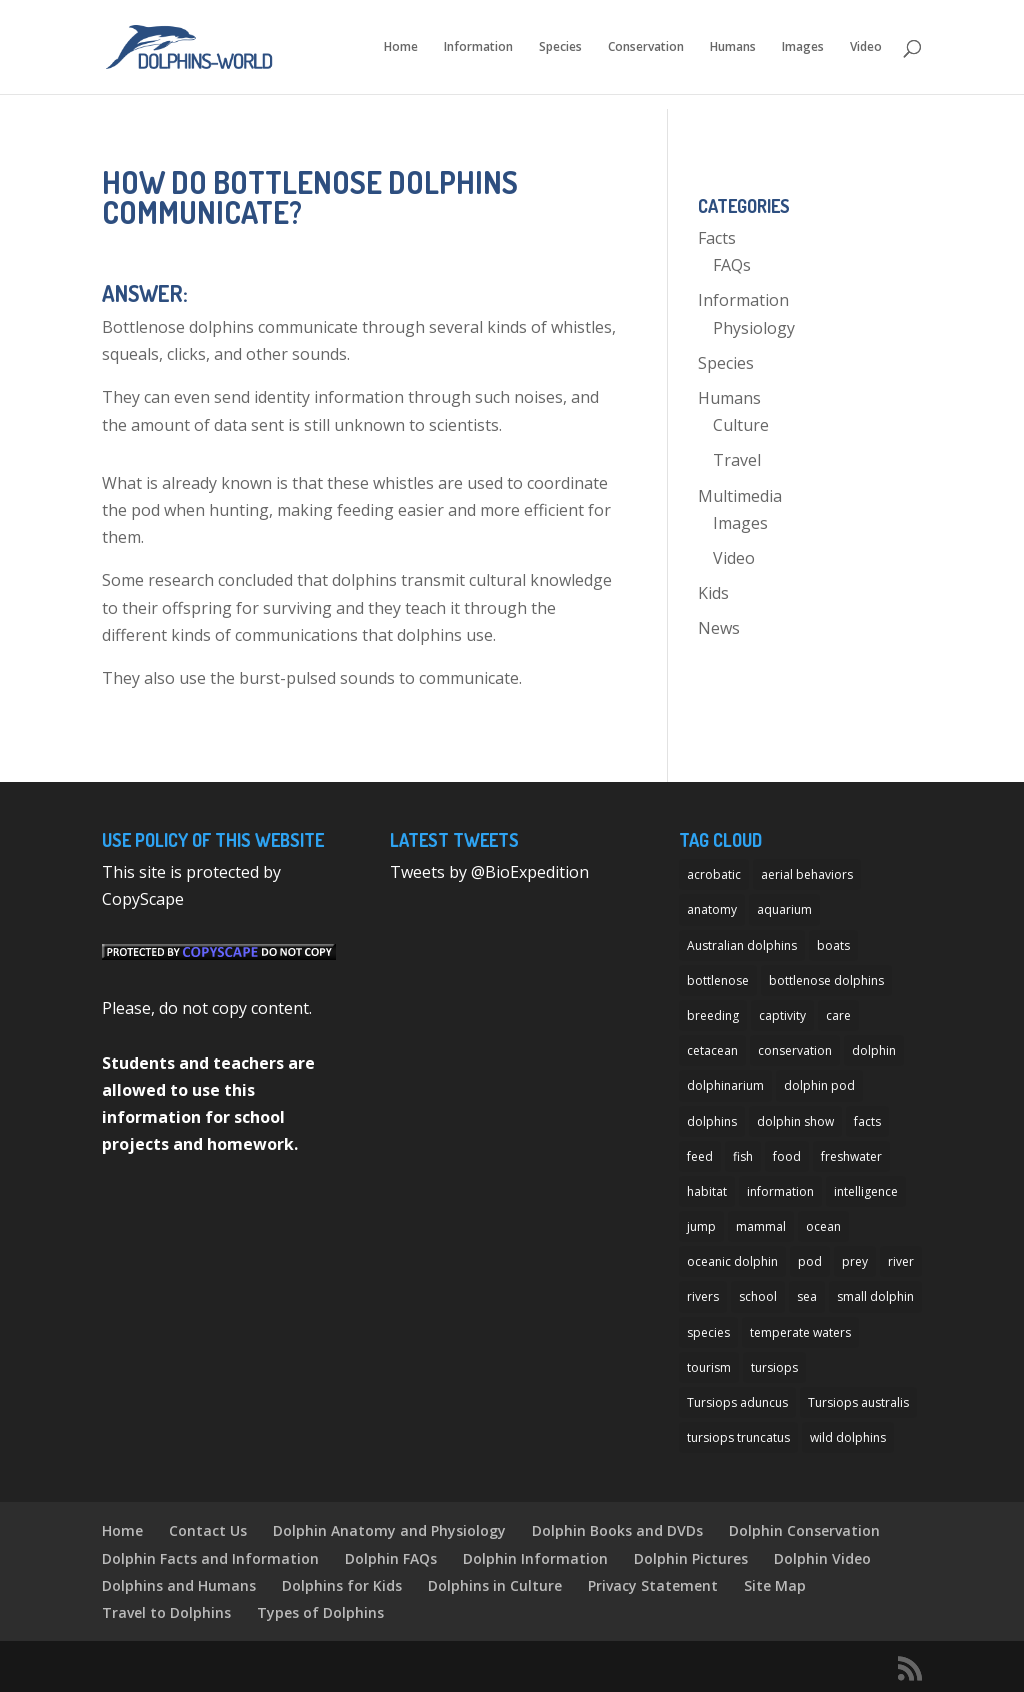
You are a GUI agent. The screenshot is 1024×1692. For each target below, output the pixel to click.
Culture (741, 425)
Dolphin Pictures (691, 1558)
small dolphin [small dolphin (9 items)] (875, 1296)
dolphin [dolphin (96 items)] (874, 1050)
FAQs (732, 265)
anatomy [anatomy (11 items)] (712, 909)
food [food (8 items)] (787, 1156)
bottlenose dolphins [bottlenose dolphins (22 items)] (826, 980)
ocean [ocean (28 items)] (823, 1226)
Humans (733, 47)
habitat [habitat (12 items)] (707, 1191)
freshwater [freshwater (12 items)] (851, 1156)
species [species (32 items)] (708, 1332)
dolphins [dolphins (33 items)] (712, 1121)
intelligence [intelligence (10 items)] (866, 1191)
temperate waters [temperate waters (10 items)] (800, 1332)
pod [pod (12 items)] (810, 1261)
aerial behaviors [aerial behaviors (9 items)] (807, 874)
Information (478, 47)
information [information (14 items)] (780, 1191)
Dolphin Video (822, 1558)
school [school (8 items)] (758, 1296)
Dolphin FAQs (391, 1558)
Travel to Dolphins (166, 1612)
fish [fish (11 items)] (743, 1156)
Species (560, 47)
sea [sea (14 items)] (807, 1296)
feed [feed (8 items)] (700, 1156)
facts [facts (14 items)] (867, 1121)
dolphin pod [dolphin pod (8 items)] (819, 1085)
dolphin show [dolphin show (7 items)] (795, 1121)
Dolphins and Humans (179, 1585)
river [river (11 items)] (901, 1261)
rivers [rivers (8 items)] (703, 1296)
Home (401, 47)
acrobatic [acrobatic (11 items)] (714, 874)
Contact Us (208, 1530)
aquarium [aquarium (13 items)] (784, 909)
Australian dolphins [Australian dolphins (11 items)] (742, 945)
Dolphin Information (535, 1558)
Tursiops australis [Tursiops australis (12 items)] (858, 1402)
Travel (737, 460)
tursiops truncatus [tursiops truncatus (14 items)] (738, 1437)
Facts (717, 238)
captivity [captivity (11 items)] (782, 1015)
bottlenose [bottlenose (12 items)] (718, 980)
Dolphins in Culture (495, 1585)
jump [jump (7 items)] (701, 1226)
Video (866, 47)
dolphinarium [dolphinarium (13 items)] (725, 1085)
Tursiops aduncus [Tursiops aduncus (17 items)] (737, 1402)
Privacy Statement (653, 1585)
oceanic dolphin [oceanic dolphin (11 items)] (732, 1261)
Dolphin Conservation (804, 1530)
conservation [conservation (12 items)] (795, 1050)
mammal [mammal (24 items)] (761, 1226)
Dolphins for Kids (342, 1585)
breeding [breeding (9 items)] (713, 1015)
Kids (713, 593)
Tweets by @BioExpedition (489, 872)
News (719, 628)
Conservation (646, 47)
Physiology (754, 328)
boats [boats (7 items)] (833, 945)
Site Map (775, 1585)
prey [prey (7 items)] (855, 1261)
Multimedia (740, 496)
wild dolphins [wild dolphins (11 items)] (848, 1437)
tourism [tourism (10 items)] (709, 1367)
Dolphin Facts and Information (210, 1558)
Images (803, 47)
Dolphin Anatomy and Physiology (389, 1530)
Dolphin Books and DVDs (617, 1530)
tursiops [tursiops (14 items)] (774, 1367)
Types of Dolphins (320, 1612)
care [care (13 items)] (838, 1015)
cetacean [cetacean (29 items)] (712, 1050)
